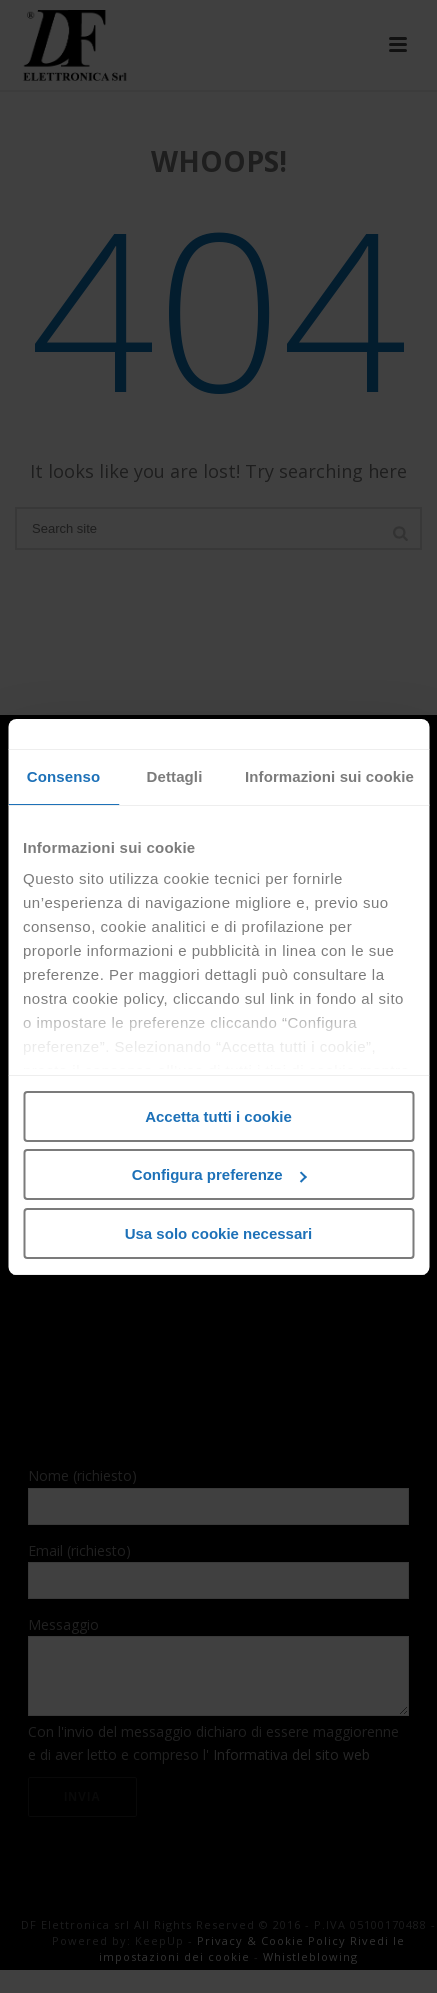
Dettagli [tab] (175, 776)
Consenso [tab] (63, 776)
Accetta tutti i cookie (218, 1116)
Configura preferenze (219, 1174)
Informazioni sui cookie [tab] (329, 776)
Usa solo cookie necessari (219, 1233)
